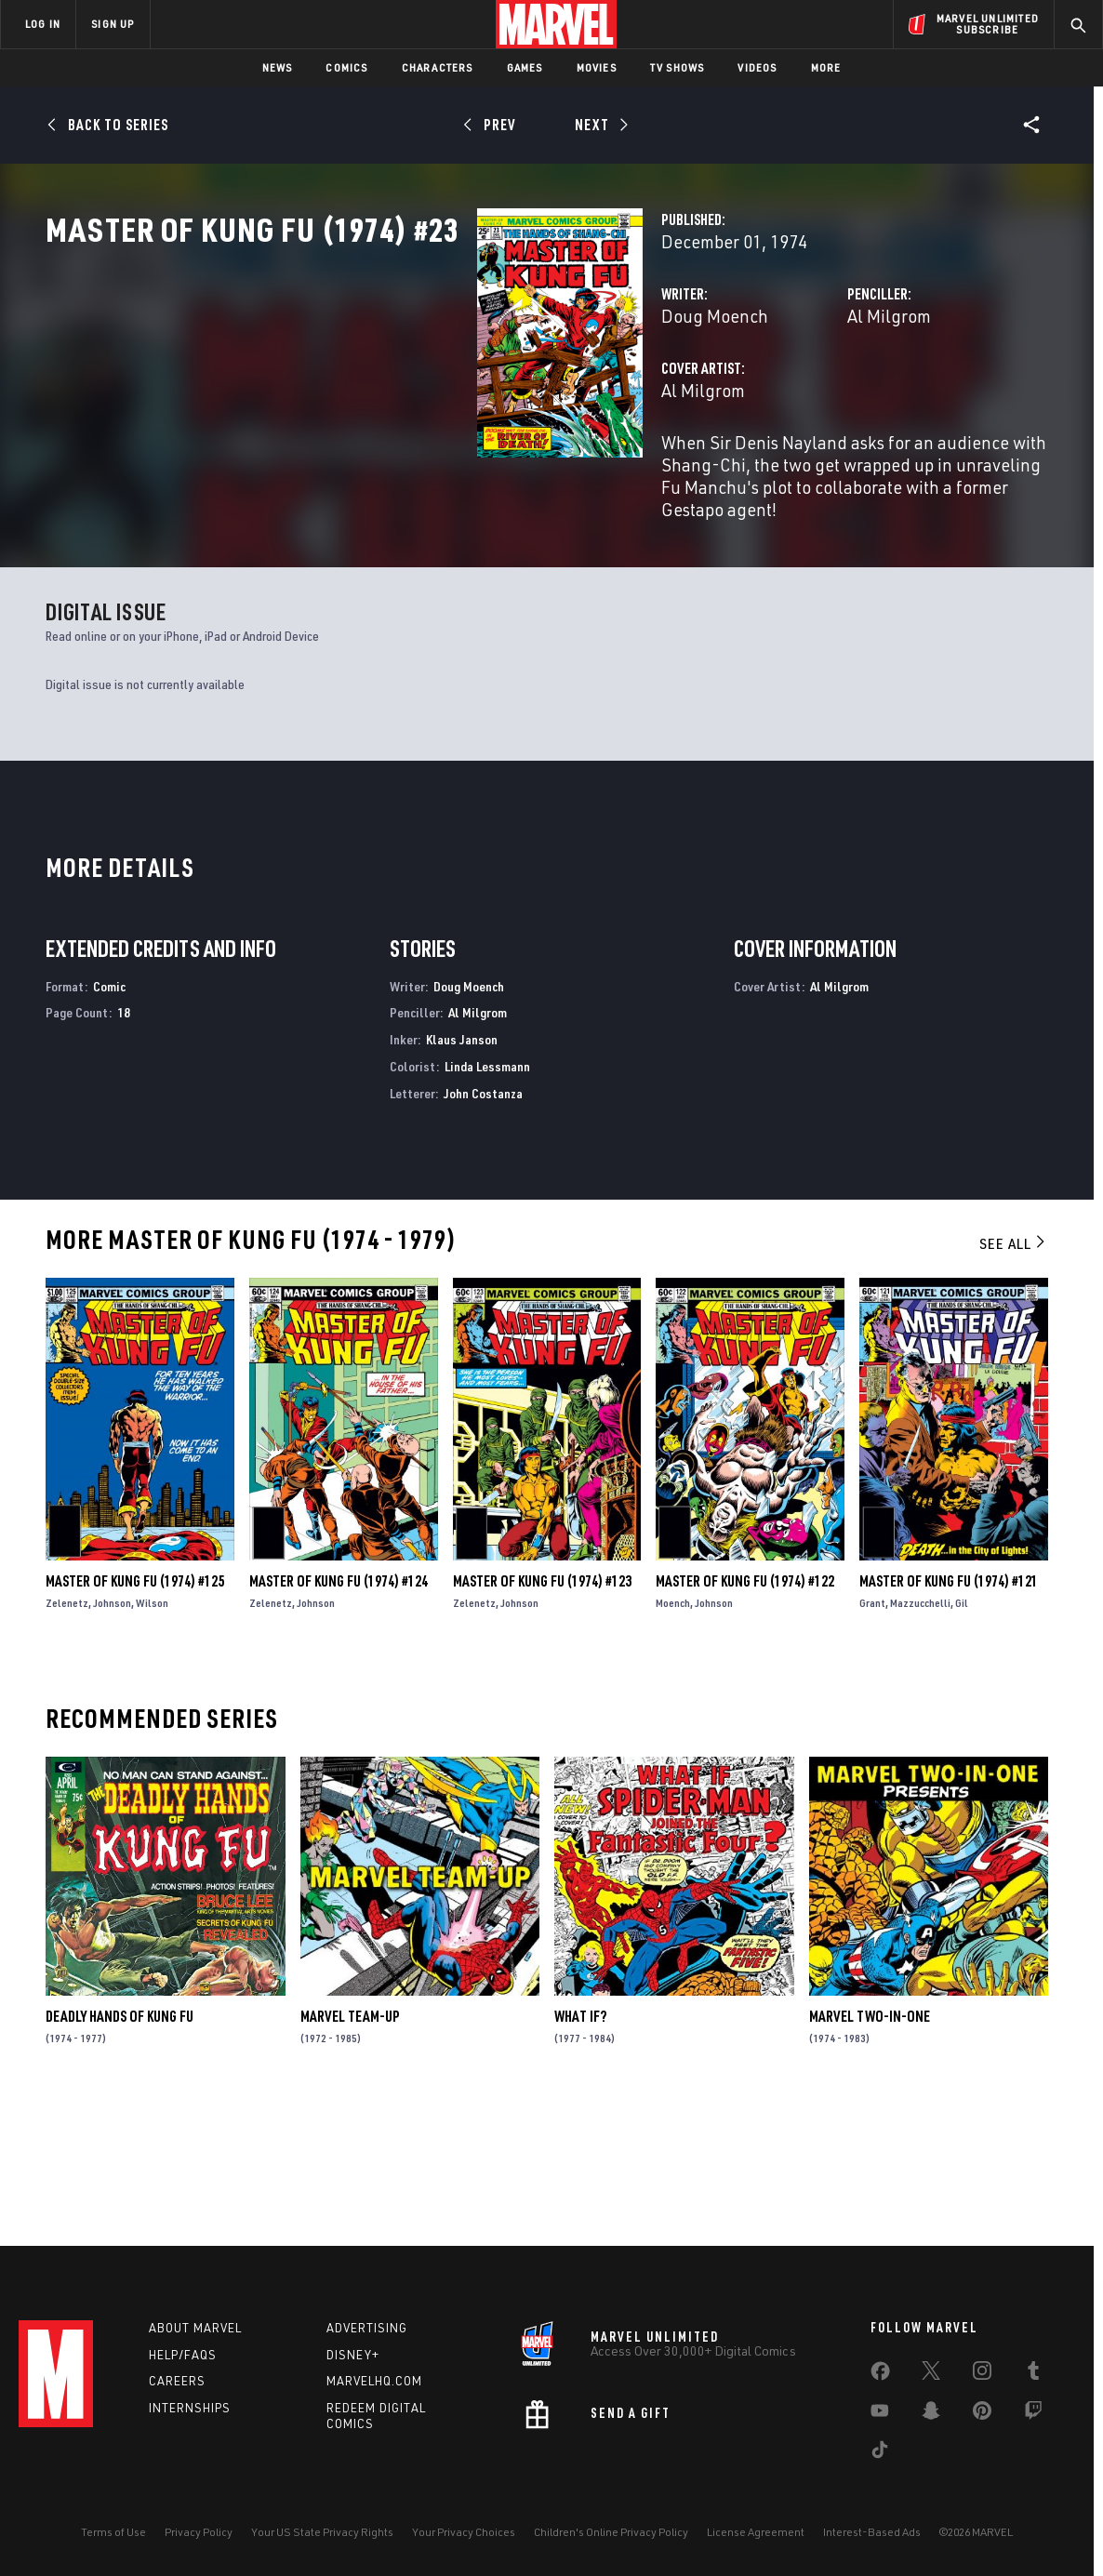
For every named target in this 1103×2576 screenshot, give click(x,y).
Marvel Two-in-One (869, 2148)
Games (525, 67)
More (826, 67)
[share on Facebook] (880, 2375)
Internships (190, 2407)
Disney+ (352, 2354)
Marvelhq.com (374, 2380)
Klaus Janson (462, 1171)
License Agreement (755, 2532)
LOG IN (42, 24)
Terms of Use (113, 2532)
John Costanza (483, 1225)
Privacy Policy (199, 2532)
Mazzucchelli (920, 1735)
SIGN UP (112, 24)
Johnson (112, 1735)
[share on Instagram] (982, 2374)
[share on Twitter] (931, 2374)
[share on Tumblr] (1033, 2374)
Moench (673, 1735)
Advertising (366, 2327)
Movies (597, 67)
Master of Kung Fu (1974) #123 (542, 1713)
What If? (580, 2148)
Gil (961, 1735)
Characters (437, 67)
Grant (872, 1735)
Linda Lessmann (487, 1198)
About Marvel (195, 2327)
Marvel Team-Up (350, 2148)
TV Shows (677, 67)
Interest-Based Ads (872, 2532)
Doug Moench (412, 397)
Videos (757, 67)
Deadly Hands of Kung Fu (119, 2148)
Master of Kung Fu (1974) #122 (745, 1713)
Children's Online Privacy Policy (611, 2532)
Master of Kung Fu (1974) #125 (135, 1713)
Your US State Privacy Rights (322, 2532)
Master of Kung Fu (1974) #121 (948, 1713)
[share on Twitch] (1033, 2414)
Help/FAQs (183, 2354)
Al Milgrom (738, 397)
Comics (346, 67)
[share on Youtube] (879, 2414)
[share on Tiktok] (879, 2453)
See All (1013, 1375)
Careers (177, 2380)
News (277, 67)
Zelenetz (67, 1735)
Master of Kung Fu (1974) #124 (338, 1713)
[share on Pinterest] (982, 2414)
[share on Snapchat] (931, 2414)
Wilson (152, 1735)
